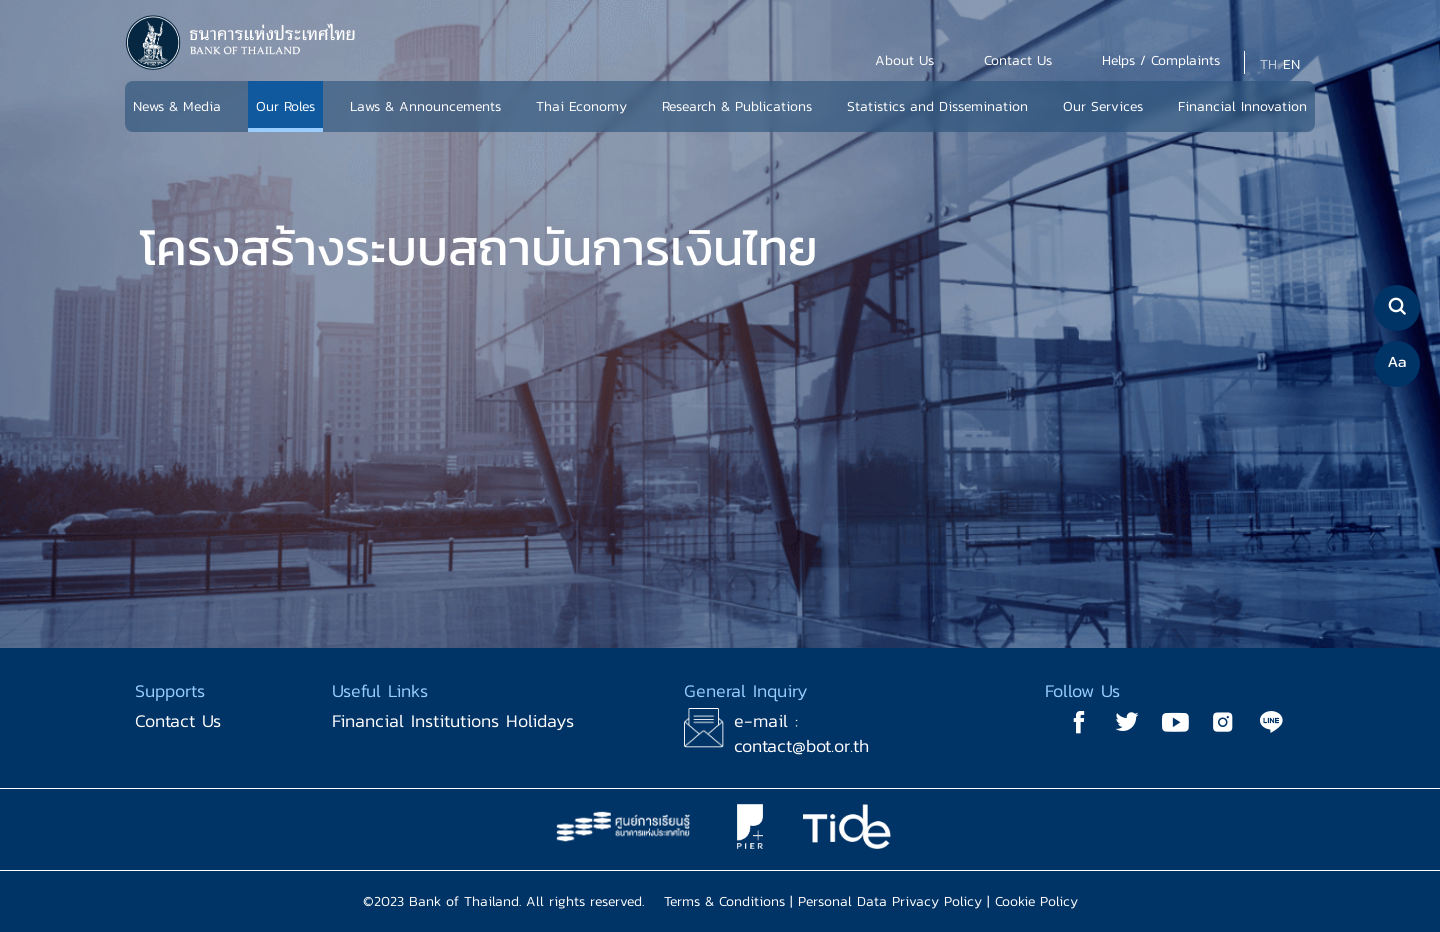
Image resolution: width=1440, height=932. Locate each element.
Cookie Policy (1036, 901)
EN (1291, 64)
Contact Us (178, 720)
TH (1268, 64)
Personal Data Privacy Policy (890, 901)
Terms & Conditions (724, 901)
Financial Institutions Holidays (453, 720)
